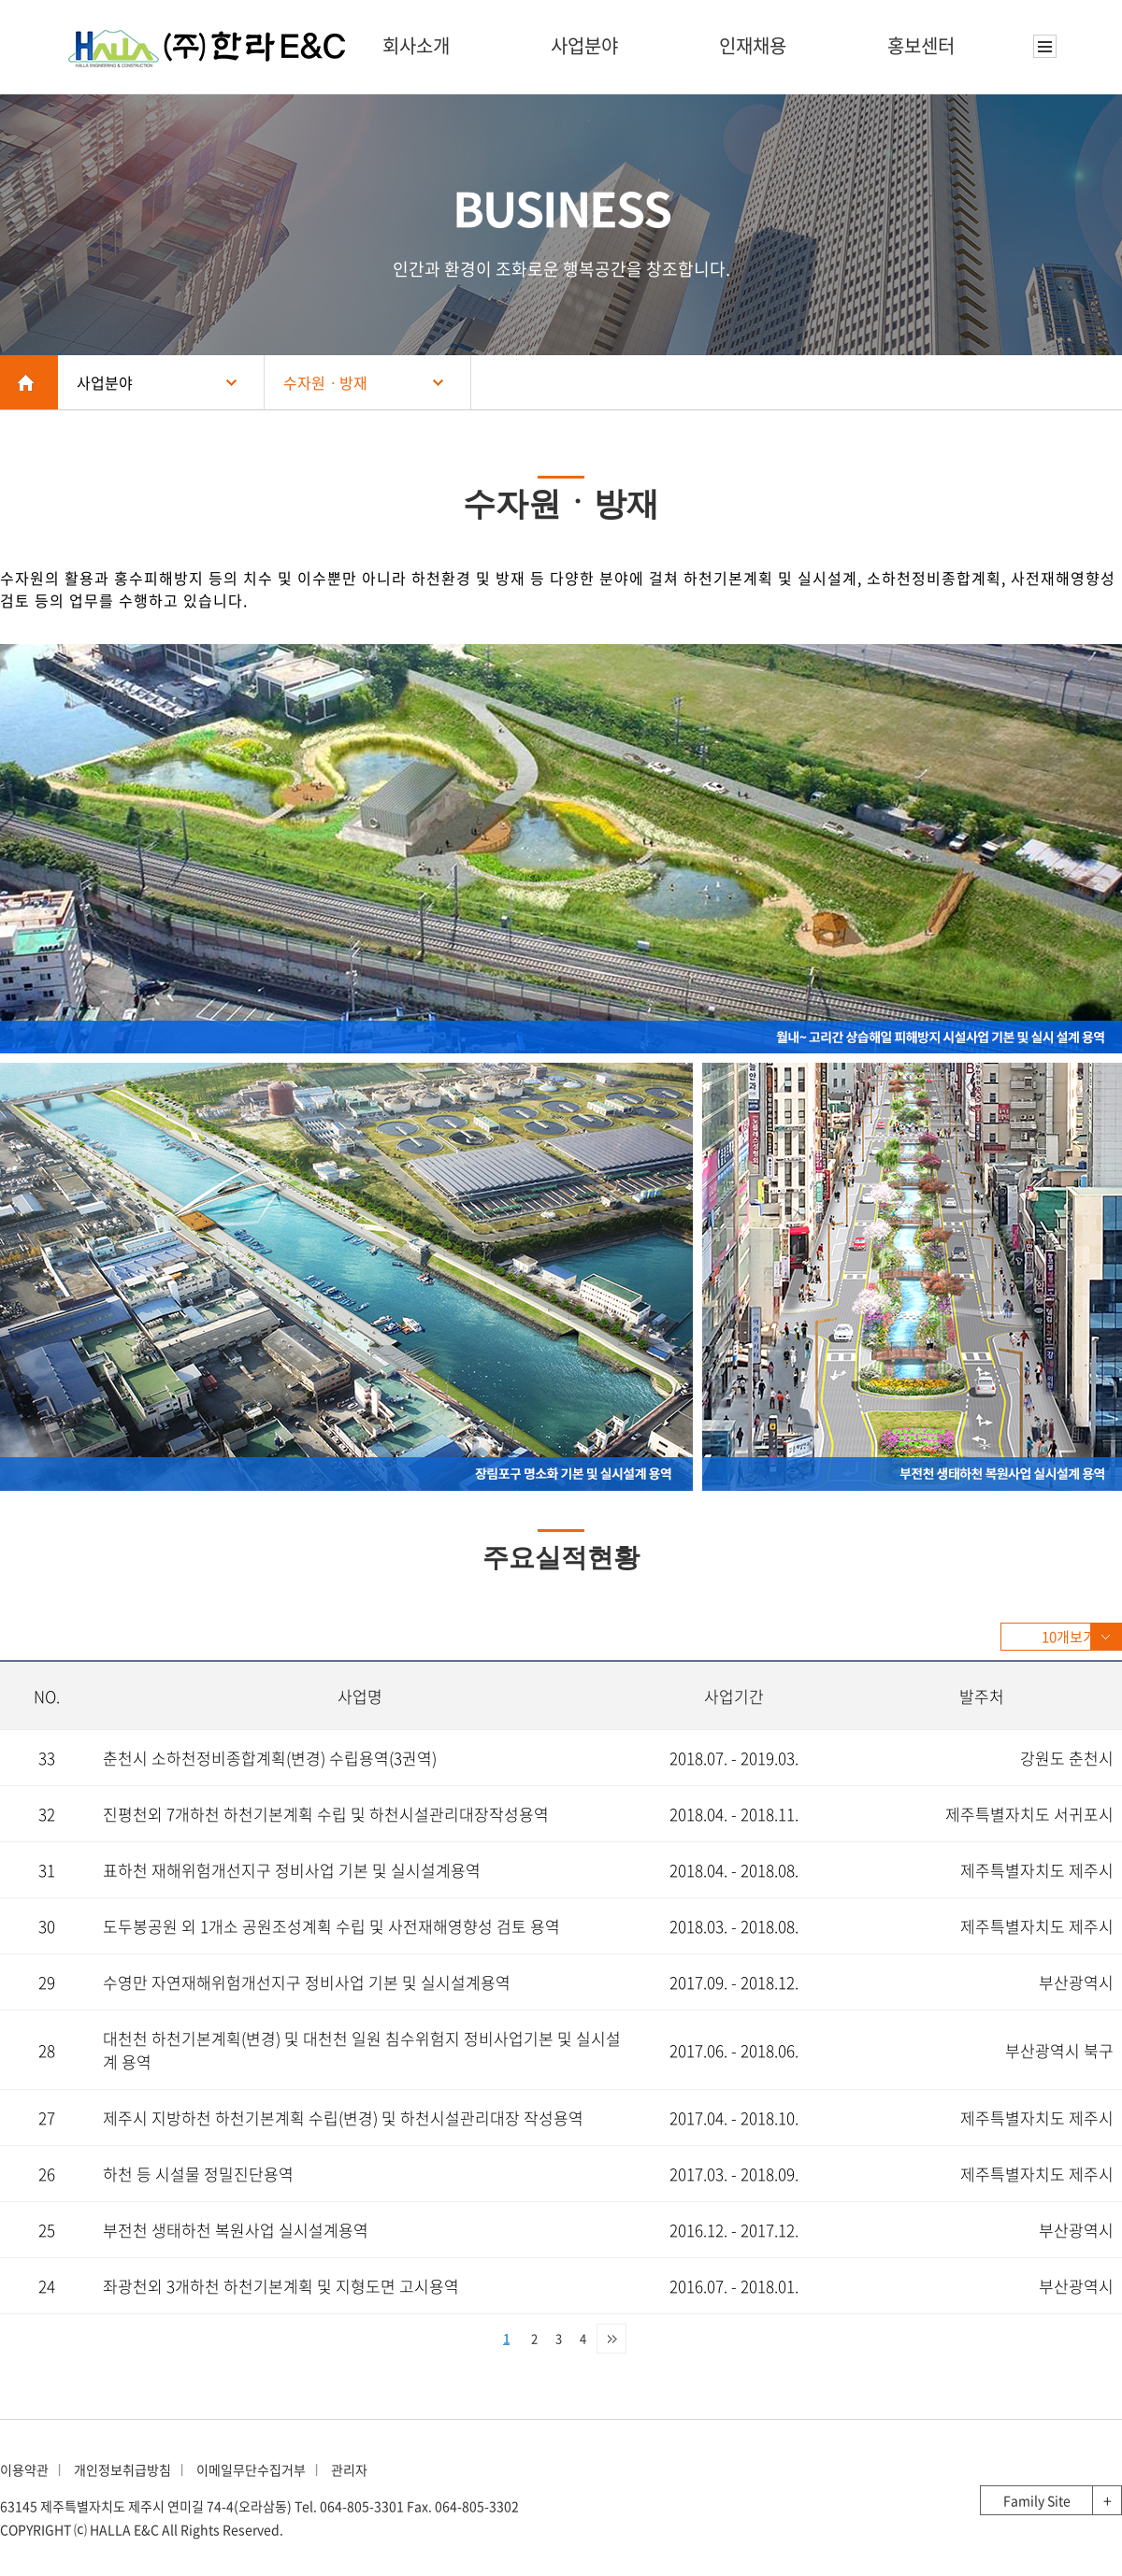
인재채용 (752, 45)
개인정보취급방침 (122, 2469)
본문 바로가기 (0, 0)
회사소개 (416, 45)
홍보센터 (921, 45)
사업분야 (584, 45)
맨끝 (611, 2339)
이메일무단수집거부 (251, 2469)
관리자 (349, 2469)
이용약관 (24, 2469)
